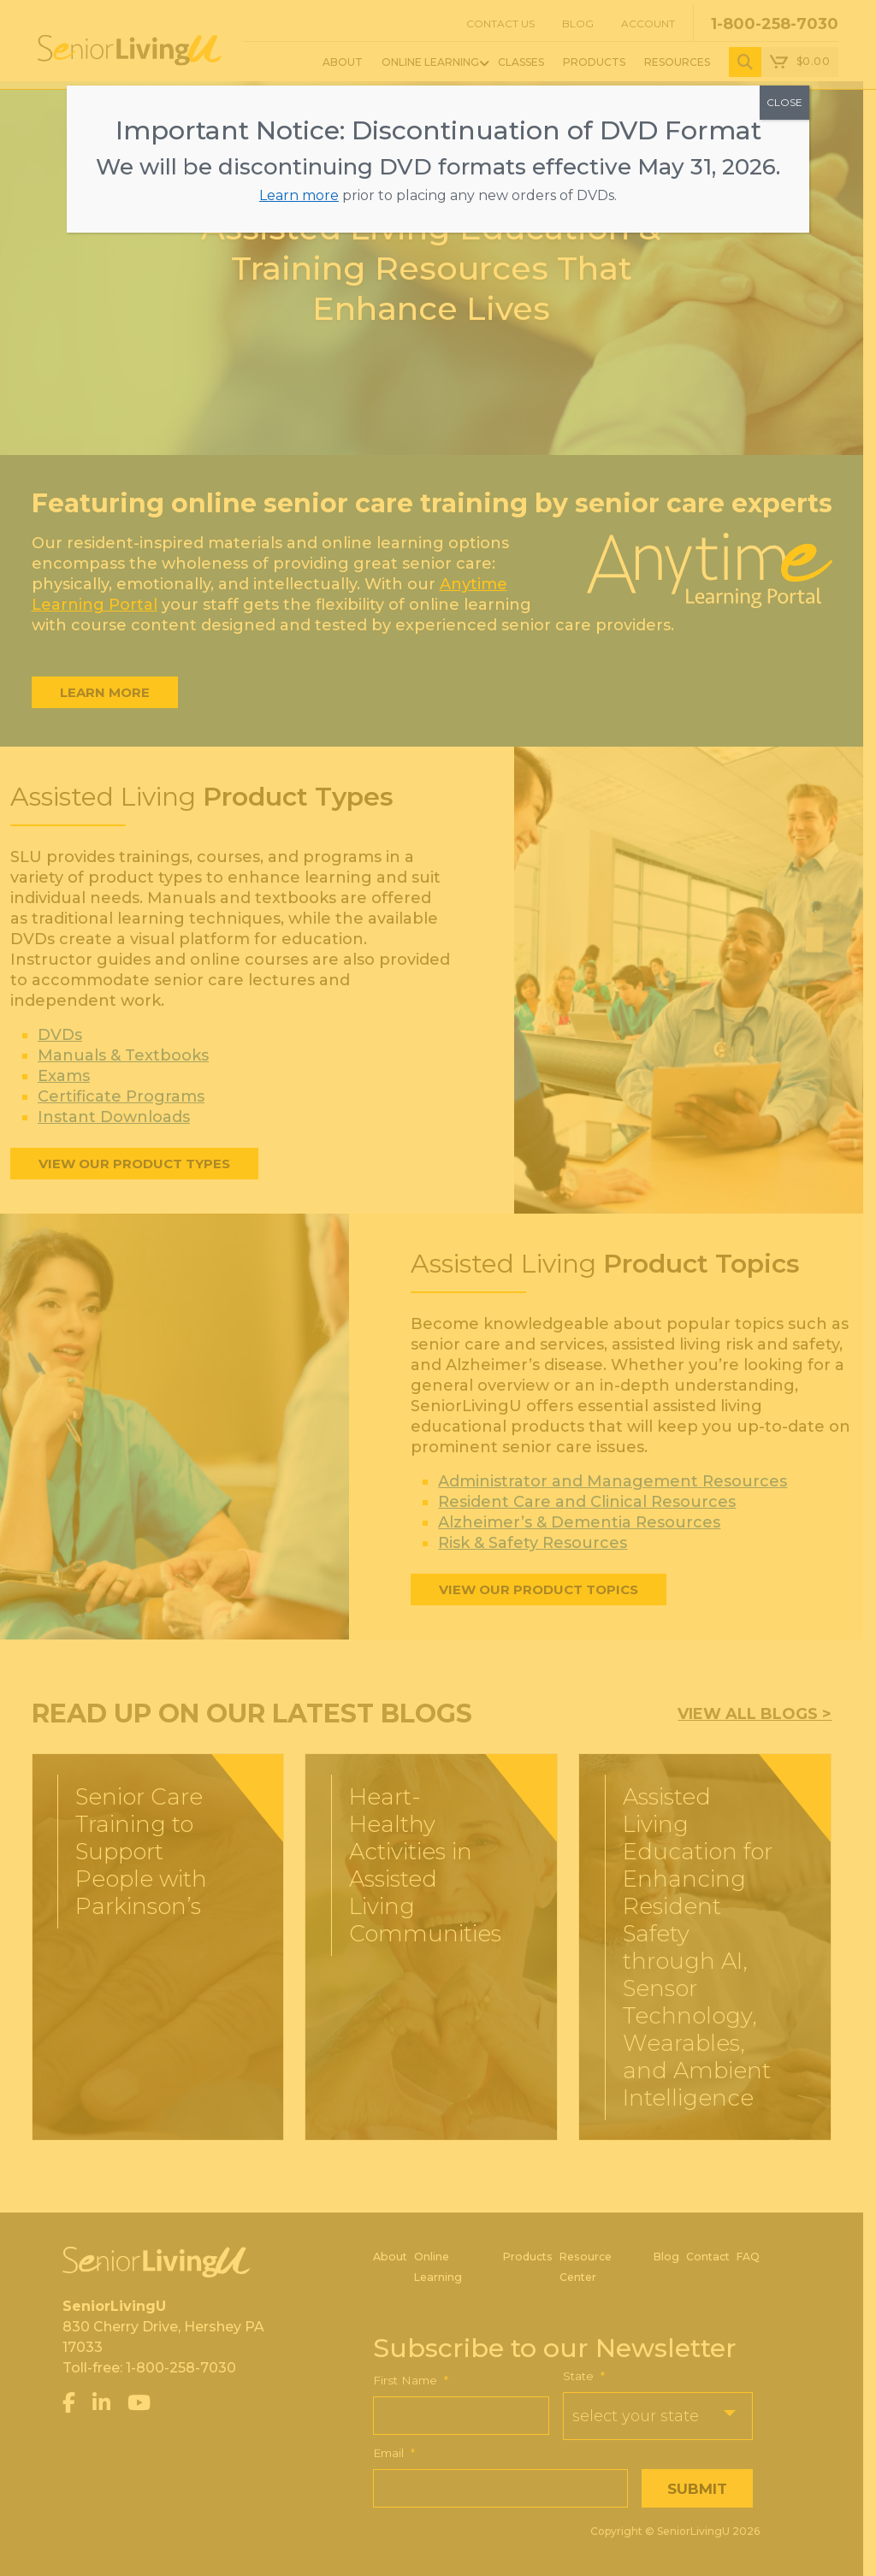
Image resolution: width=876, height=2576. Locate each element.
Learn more (299, 195)
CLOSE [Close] (784, 102)
